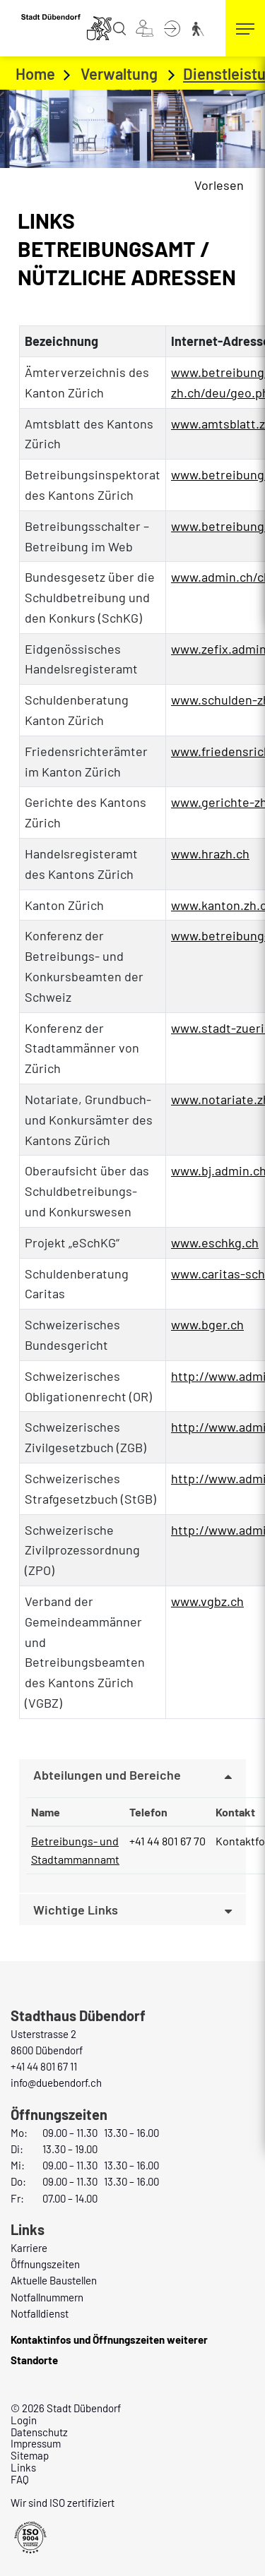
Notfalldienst (40, 2313)
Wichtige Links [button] (75, 1909)
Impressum (36, 2443)
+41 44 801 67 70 (167, 1840)
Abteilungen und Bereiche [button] (107, 1775)
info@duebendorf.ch (56, 2082)
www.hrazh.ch (218, 853)
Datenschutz (39, 2432)
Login (24, 2420)
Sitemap (30, 2455)
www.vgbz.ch (215, 1601)
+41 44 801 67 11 (44, 2066)
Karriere (29, 2247)
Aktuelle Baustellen (54, 2280)
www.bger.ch (215, 1324)
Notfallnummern (47, 2297)
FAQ (20, 2479)
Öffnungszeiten (45, 2264)
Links (23, 2467)
